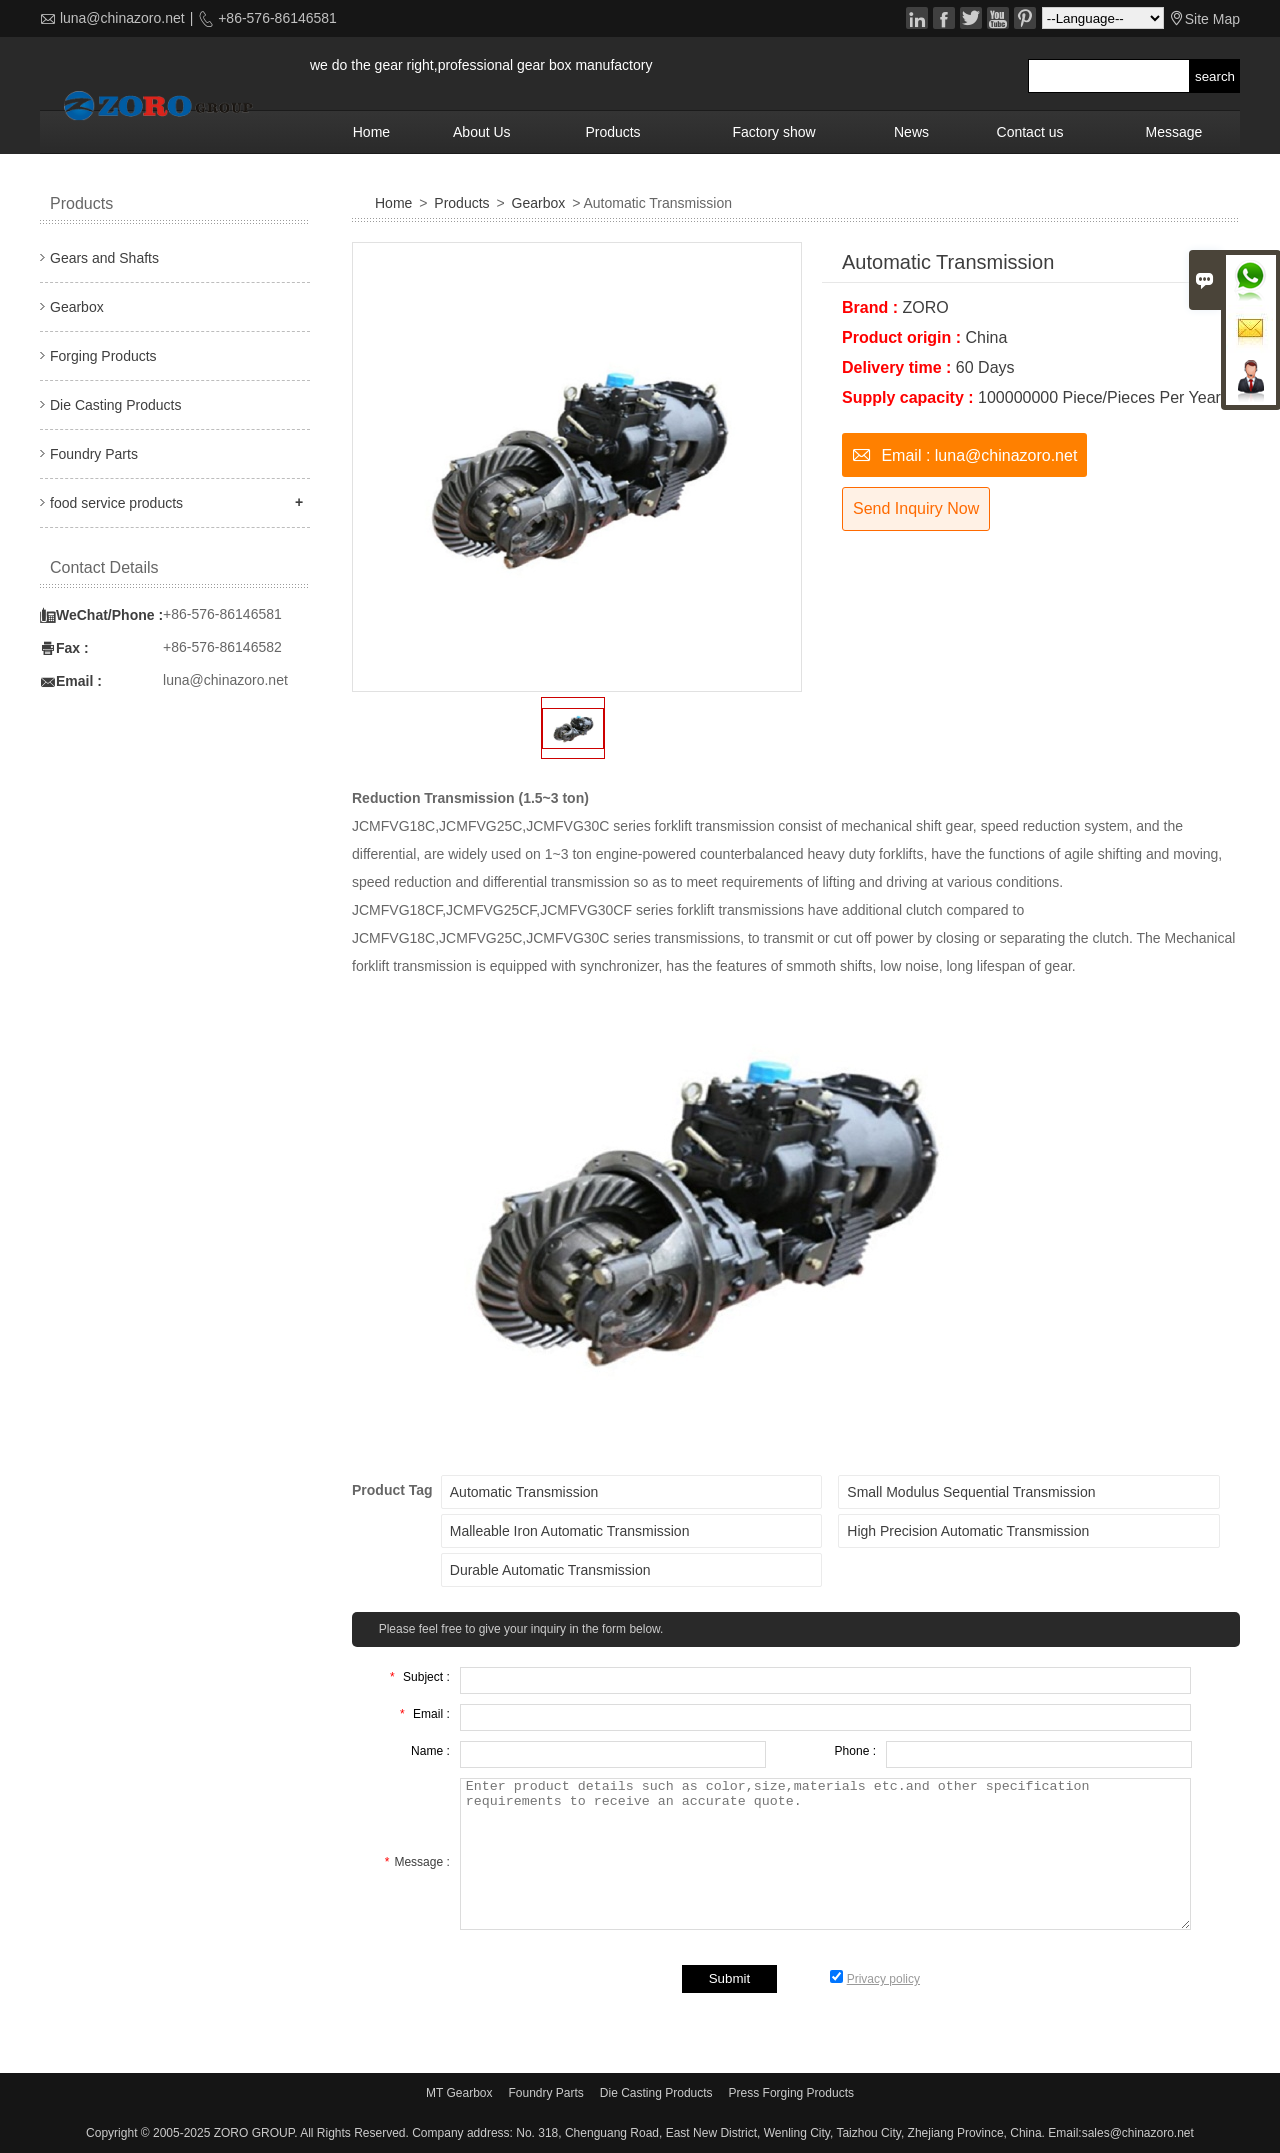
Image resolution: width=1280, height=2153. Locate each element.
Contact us (1030, 132)
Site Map (1212, 19)
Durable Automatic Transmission (550, 1570)
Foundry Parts (94, 454)
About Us (482, 132)
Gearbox (539, 203)
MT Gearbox (459, 2093)
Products (612, 132)
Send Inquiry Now (916, 508)
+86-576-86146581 (275, 18)
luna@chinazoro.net (122, 18)
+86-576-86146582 (222, 647)
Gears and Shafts (104, 258)
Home (371, 132)
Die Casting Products (116, 405)
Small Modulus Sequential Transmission (971, 1492)
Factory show (773, 132)
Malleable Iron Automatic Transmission (570, 1531)
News (911, 132)
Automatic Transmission (524, 1492)
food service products (116, 503)
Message (1174, 132)
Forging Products (103, 356)
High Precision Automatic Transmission (968, 1531)
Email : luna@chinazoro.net (964, 453)
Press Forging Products (791, 2093)
